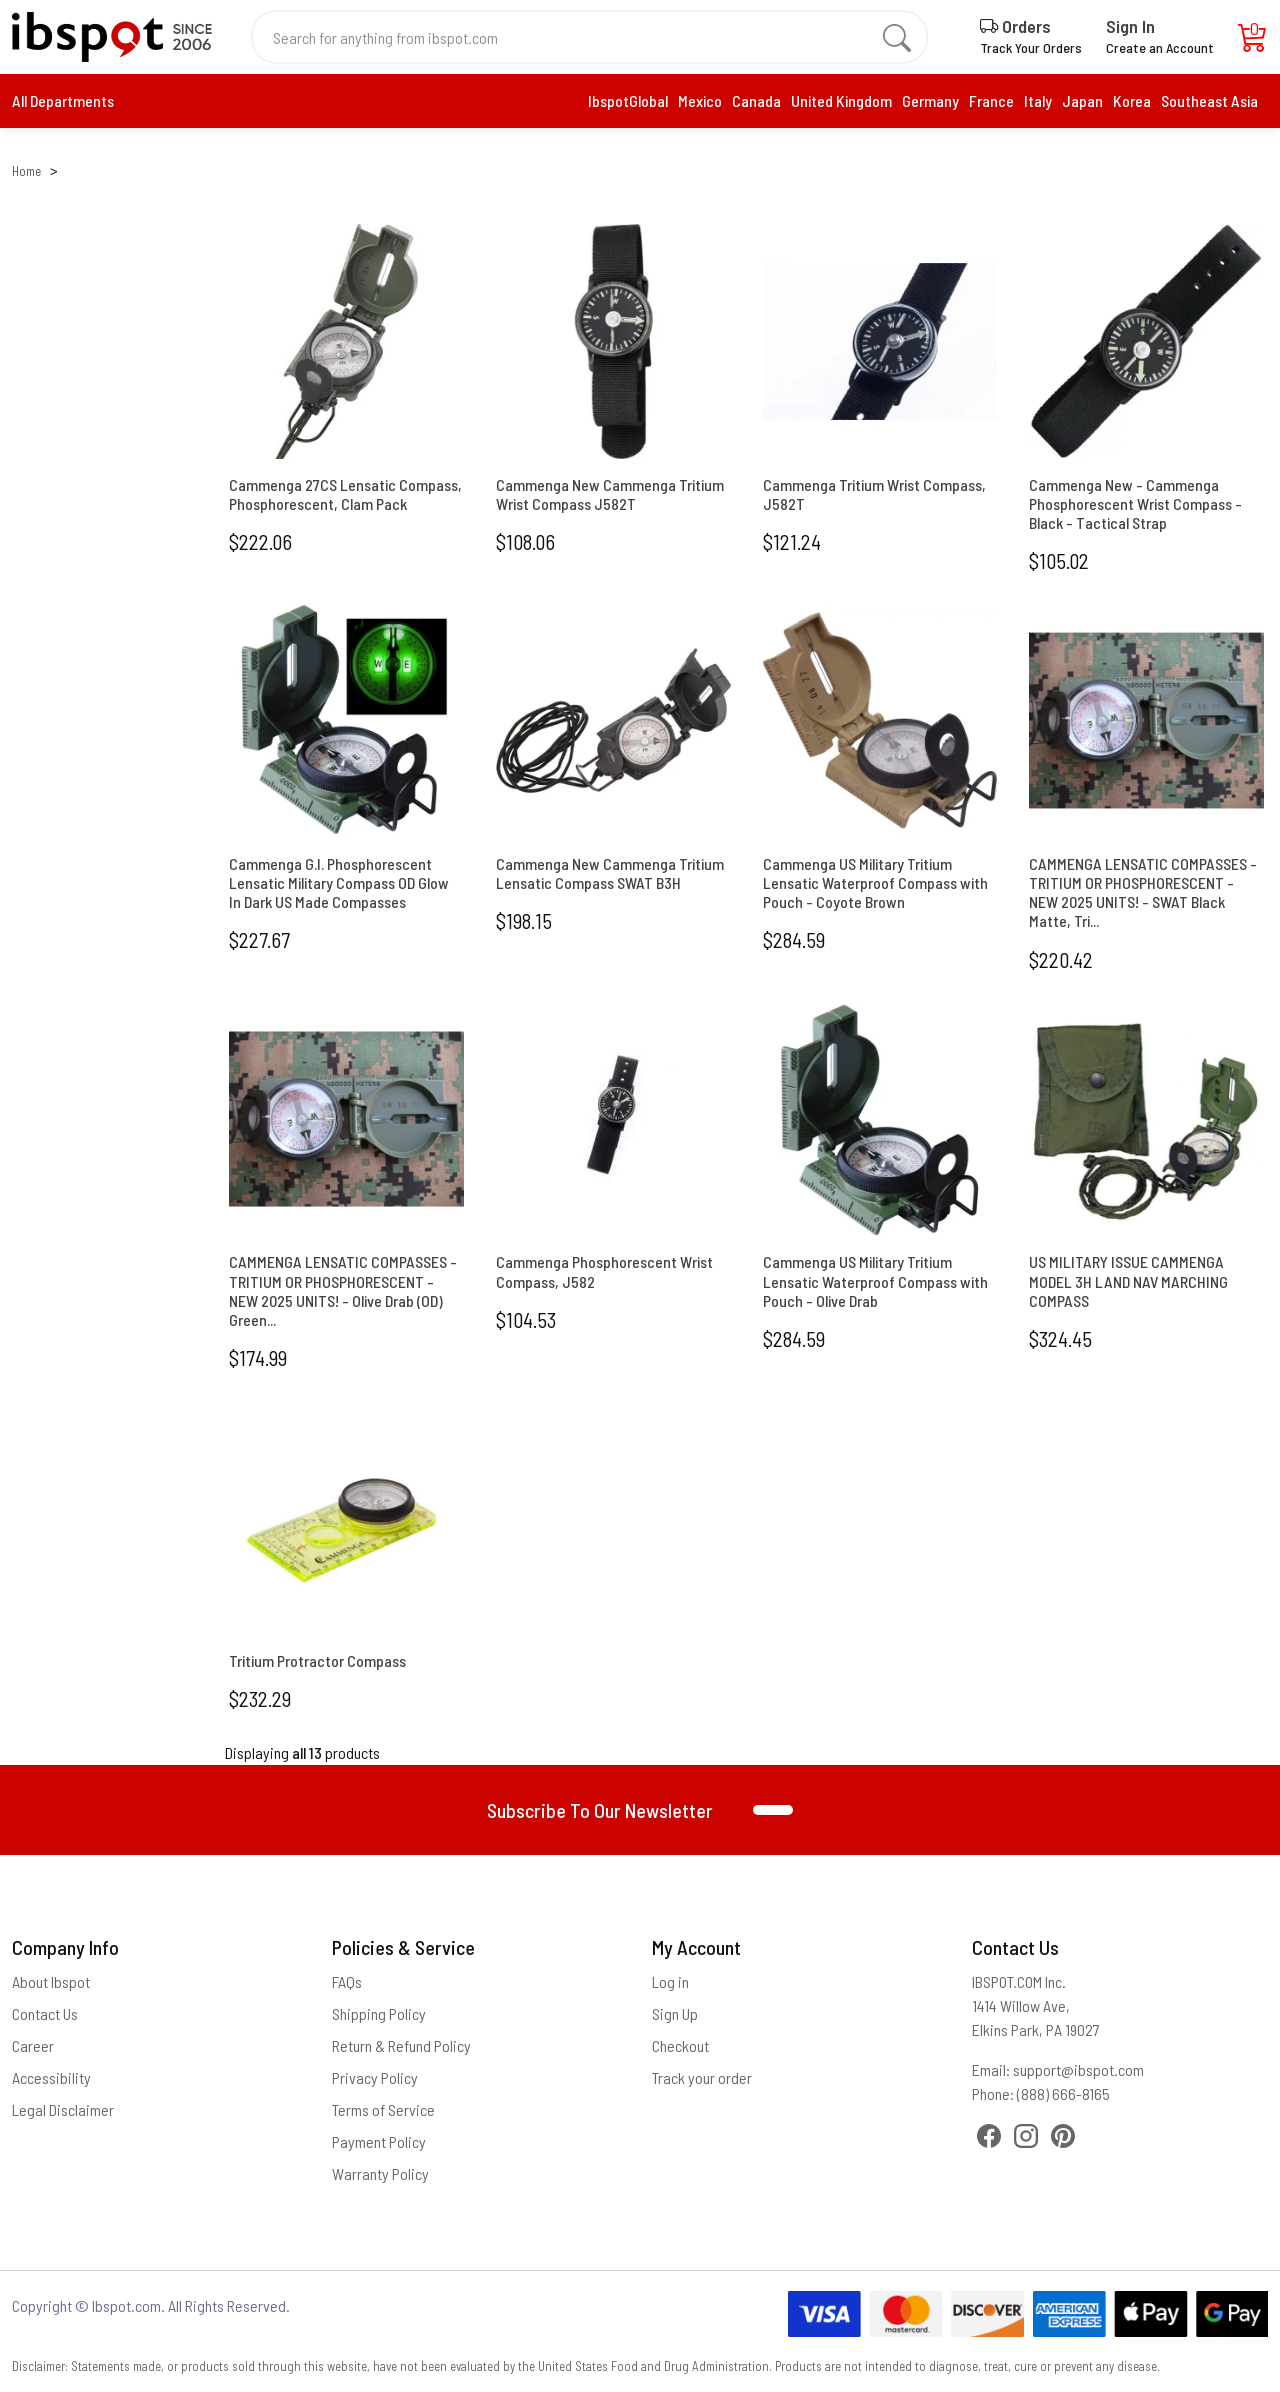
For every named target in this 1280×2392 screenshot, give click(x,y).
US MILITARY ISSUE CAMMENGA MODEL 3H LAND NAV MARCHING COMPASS (1128, 1280)
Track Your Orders (1031, 47)
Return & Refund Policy (401, 2045)
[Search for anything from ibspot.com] (578, 37)
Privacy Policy (375, 2077)
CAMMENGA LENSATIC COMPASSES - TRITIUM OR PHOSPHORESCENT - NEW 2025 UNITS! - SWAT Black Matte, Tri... (1143, 892)
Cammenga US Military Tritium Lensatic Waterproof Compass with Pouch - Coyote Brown (875, 882)
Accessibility (51, 2077)
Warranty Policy (380, 2173)
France (991, 100)
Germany (930, 100)
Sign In (1130, 26)
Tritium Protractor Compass (317, 1660)
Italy (1038, 100)
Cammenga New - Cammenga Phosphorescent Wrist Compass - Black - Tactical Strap (1135, 503)
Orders (1015, 26)
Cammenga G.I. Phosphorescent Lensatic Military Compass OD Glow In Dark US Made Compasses (339, 882)
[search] (897, 37)
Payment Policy (379, 2141)
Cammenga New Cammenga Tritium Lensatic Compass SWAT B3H (610, 873)
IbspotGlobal (628, 100)
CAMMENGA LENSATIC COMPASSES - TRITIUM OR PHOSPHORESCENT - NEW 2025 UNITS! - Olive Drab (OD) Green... (343, 1290)
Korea (1132, 100)
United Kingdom (841, 100)
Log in (670, 1981)
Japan (1082, 100)
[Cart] (1253, 42)
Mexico (700, 100)
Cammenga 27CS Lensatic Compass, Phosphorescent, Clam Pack (345, 494)
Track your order (702, 2077)
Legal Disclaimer (63, 2109)
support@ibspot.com (1078, 2069)
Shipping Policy (379, 2013)
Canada (756, 100)
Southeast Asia (1209, 100)
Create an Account (1160, 47)
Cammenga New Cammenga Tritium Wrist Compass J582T (610, 494)
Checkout (680, 2045)
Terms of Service (383, 2109)
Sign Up (675, 2013)
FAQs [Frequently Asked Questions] (347, 1981)
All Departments (63, 100)
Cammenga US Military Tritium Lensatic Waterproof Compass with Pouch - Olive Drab (875, 1280)
